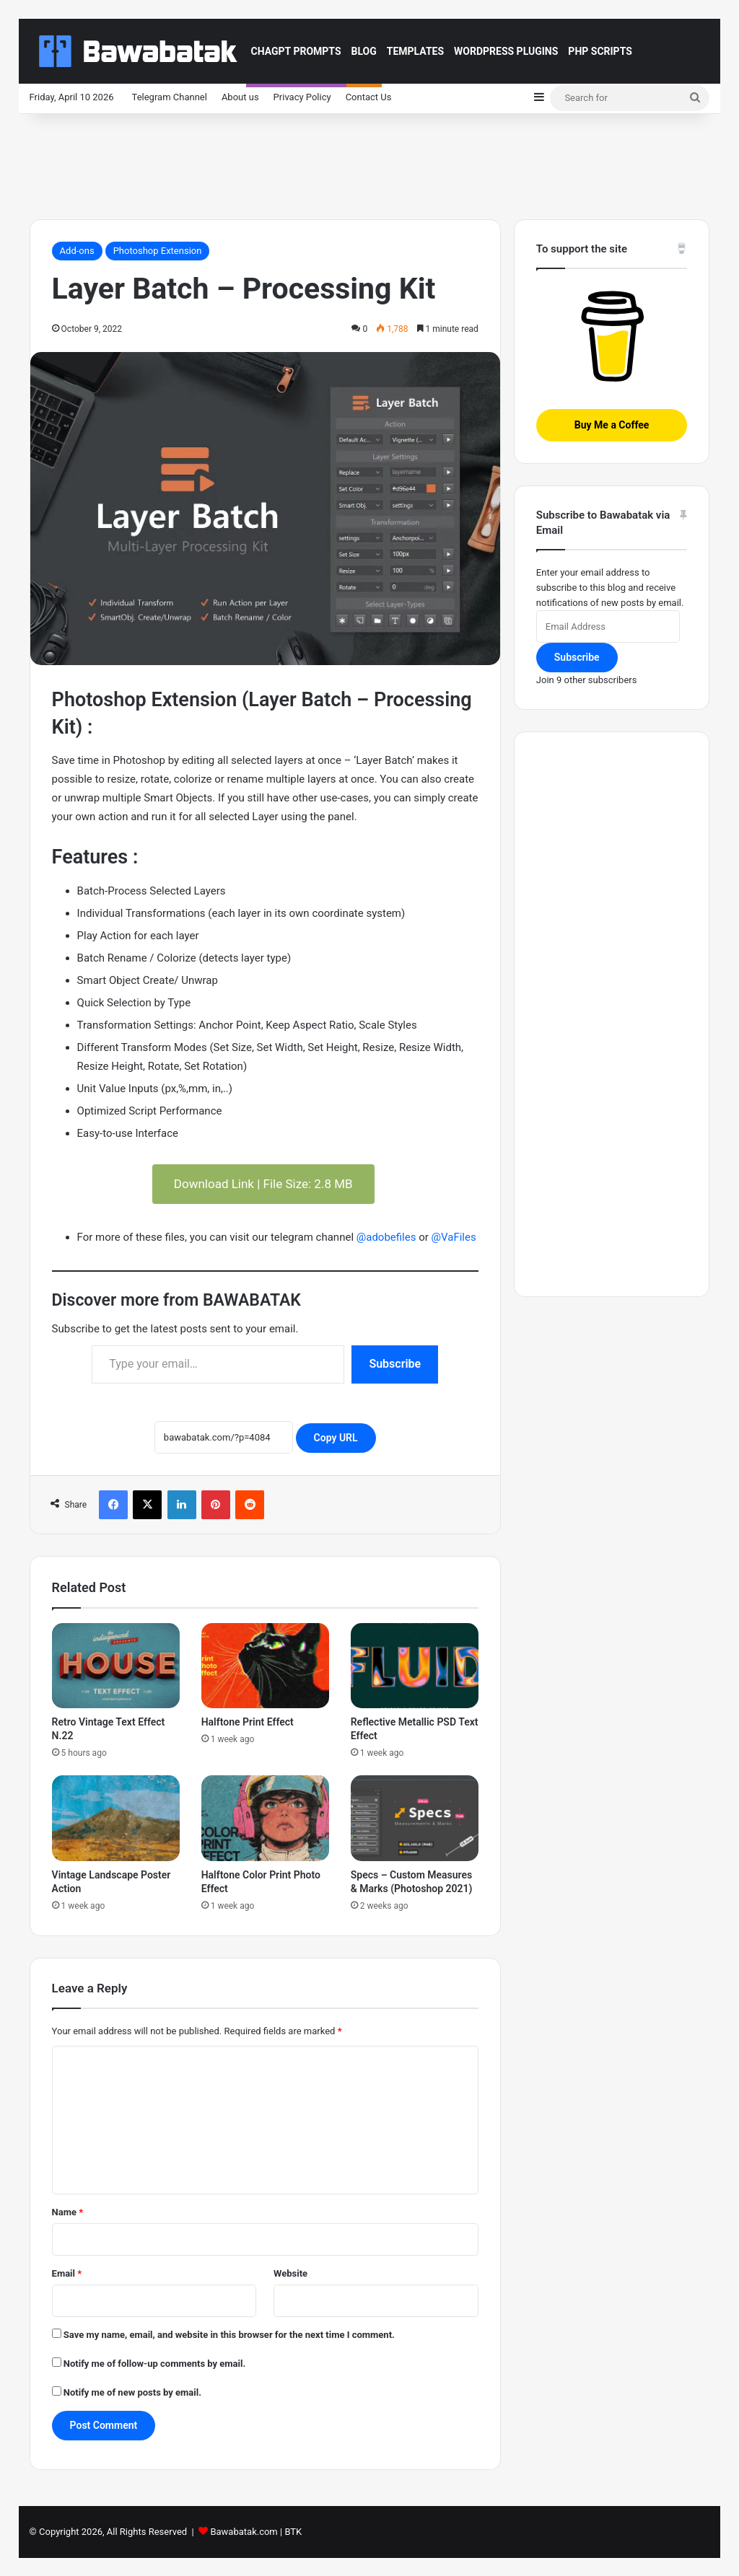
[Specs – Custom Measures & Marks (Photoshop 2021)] (414, 1817)
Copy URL (336, 1437)
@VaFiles (454, 1237)
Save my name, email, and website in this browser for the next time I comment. (229, 2334)
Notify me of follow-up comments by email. (154, 2363)
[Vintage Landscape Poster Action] (116, 1817)
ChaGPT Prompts (296, 51)
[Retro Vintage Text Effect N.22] (116, 1665)
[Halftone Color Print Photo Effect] (265, 1817)
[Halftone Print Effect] (265, 1665)
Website (290, 2273)
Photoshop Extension (157, 250)
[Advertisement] (369, 160)
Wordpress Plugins (506, 51)
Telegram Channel (169, 97)
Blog (364, 51)
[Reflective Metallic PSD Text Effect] (414, 1665)
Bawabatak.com (243, 2531)
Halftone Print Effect (247, 1722)
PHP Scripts (599, 51)
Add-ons (77, 250)
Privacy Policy (302, 97)
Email (67, 2273)
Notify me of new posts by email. (132, 2392)
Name (68, 2212)
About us (240, 97)
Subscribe (395, 1364)
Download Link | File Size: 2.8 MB (263, 1184)
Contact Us (369, 97)
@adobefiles (386, 1237)
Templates (415, 51)
